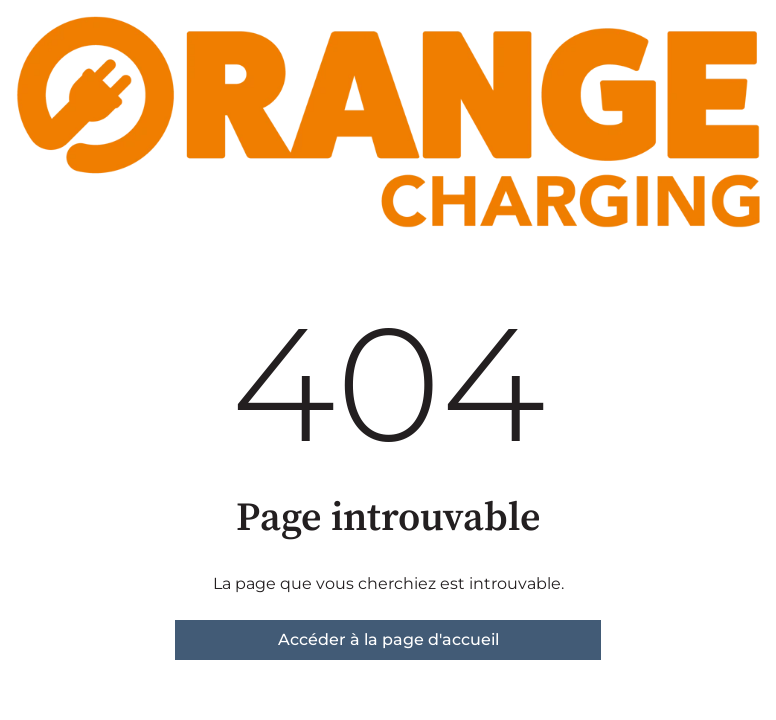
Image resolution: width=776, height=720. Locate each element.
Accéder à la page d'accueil (388, 639)
